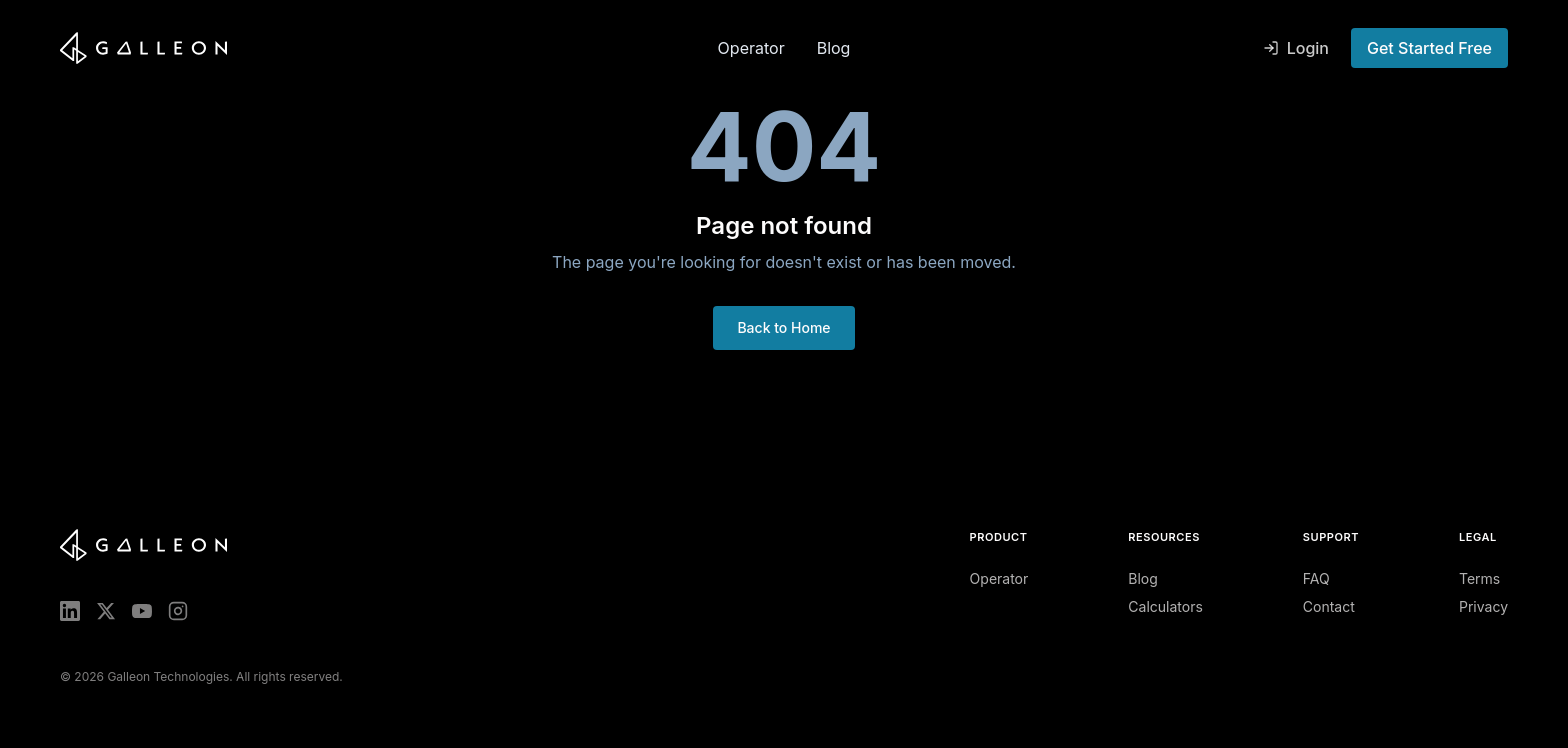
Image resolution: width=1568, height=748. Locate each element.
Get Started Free (1429, 48)
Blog (834, 48)
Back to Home (783, 327)
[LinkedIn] (70, 611)
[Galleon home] (381, 48)
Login (1296, 48)
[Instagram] (178, 611)
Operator (751, 48)
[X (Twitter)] (106, 611)
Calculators (1165, 606)
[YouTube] (142, 611)
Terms (1479, 578)
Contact (1329, 606)
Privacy (1483, 606)
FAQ (1316, 578)
